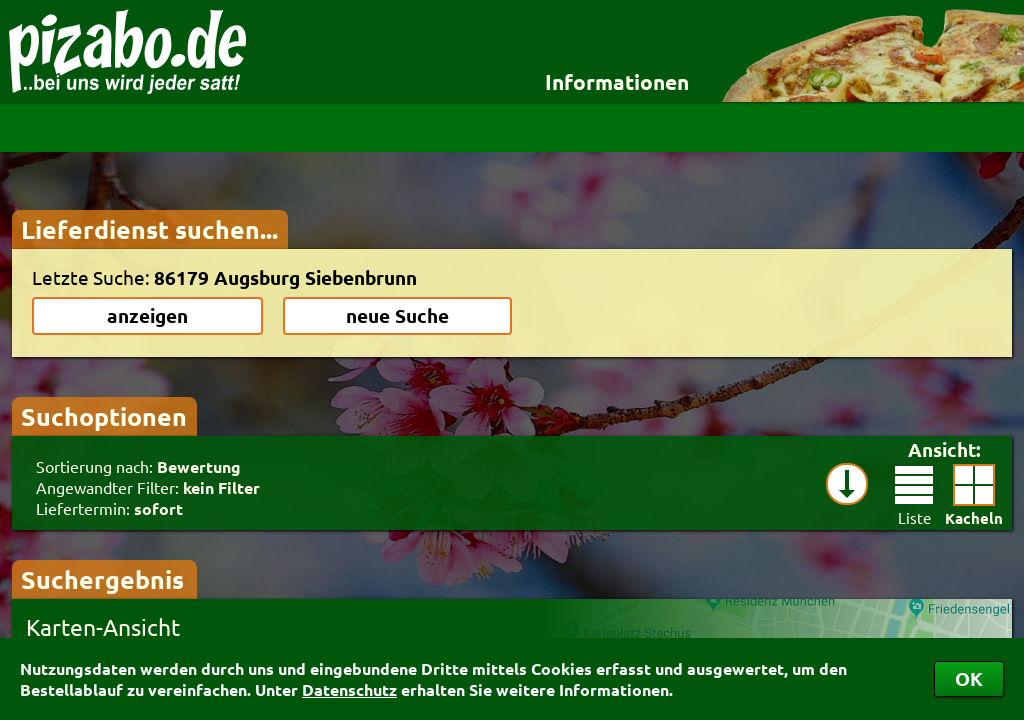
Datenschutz (349, 689)
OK (969, 678)
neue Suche (397, 315)
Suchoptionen (104, 416)
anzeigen (147, 315)
